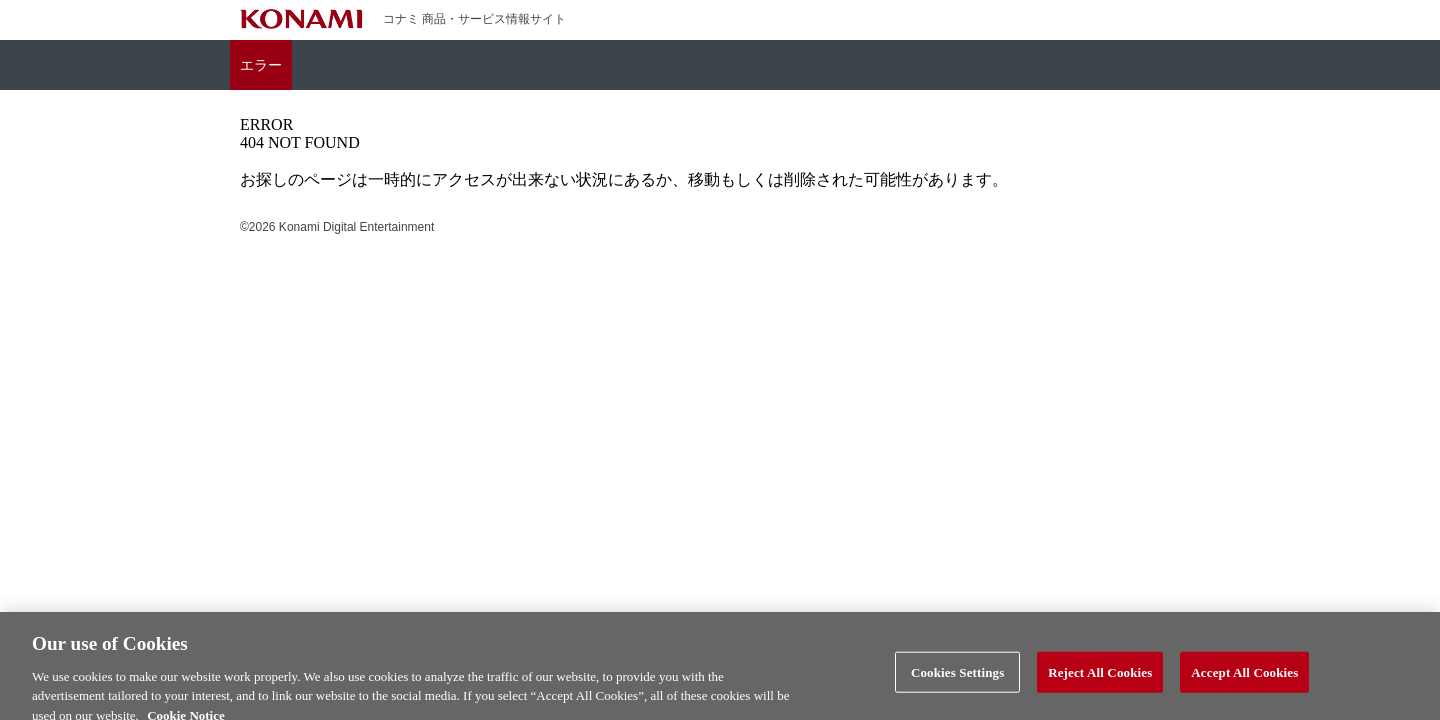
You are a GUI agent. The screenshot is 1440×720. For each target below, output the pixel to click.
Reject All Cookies (1100, 677)
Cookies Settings (957, 677)
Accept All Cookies (1244, 677)
